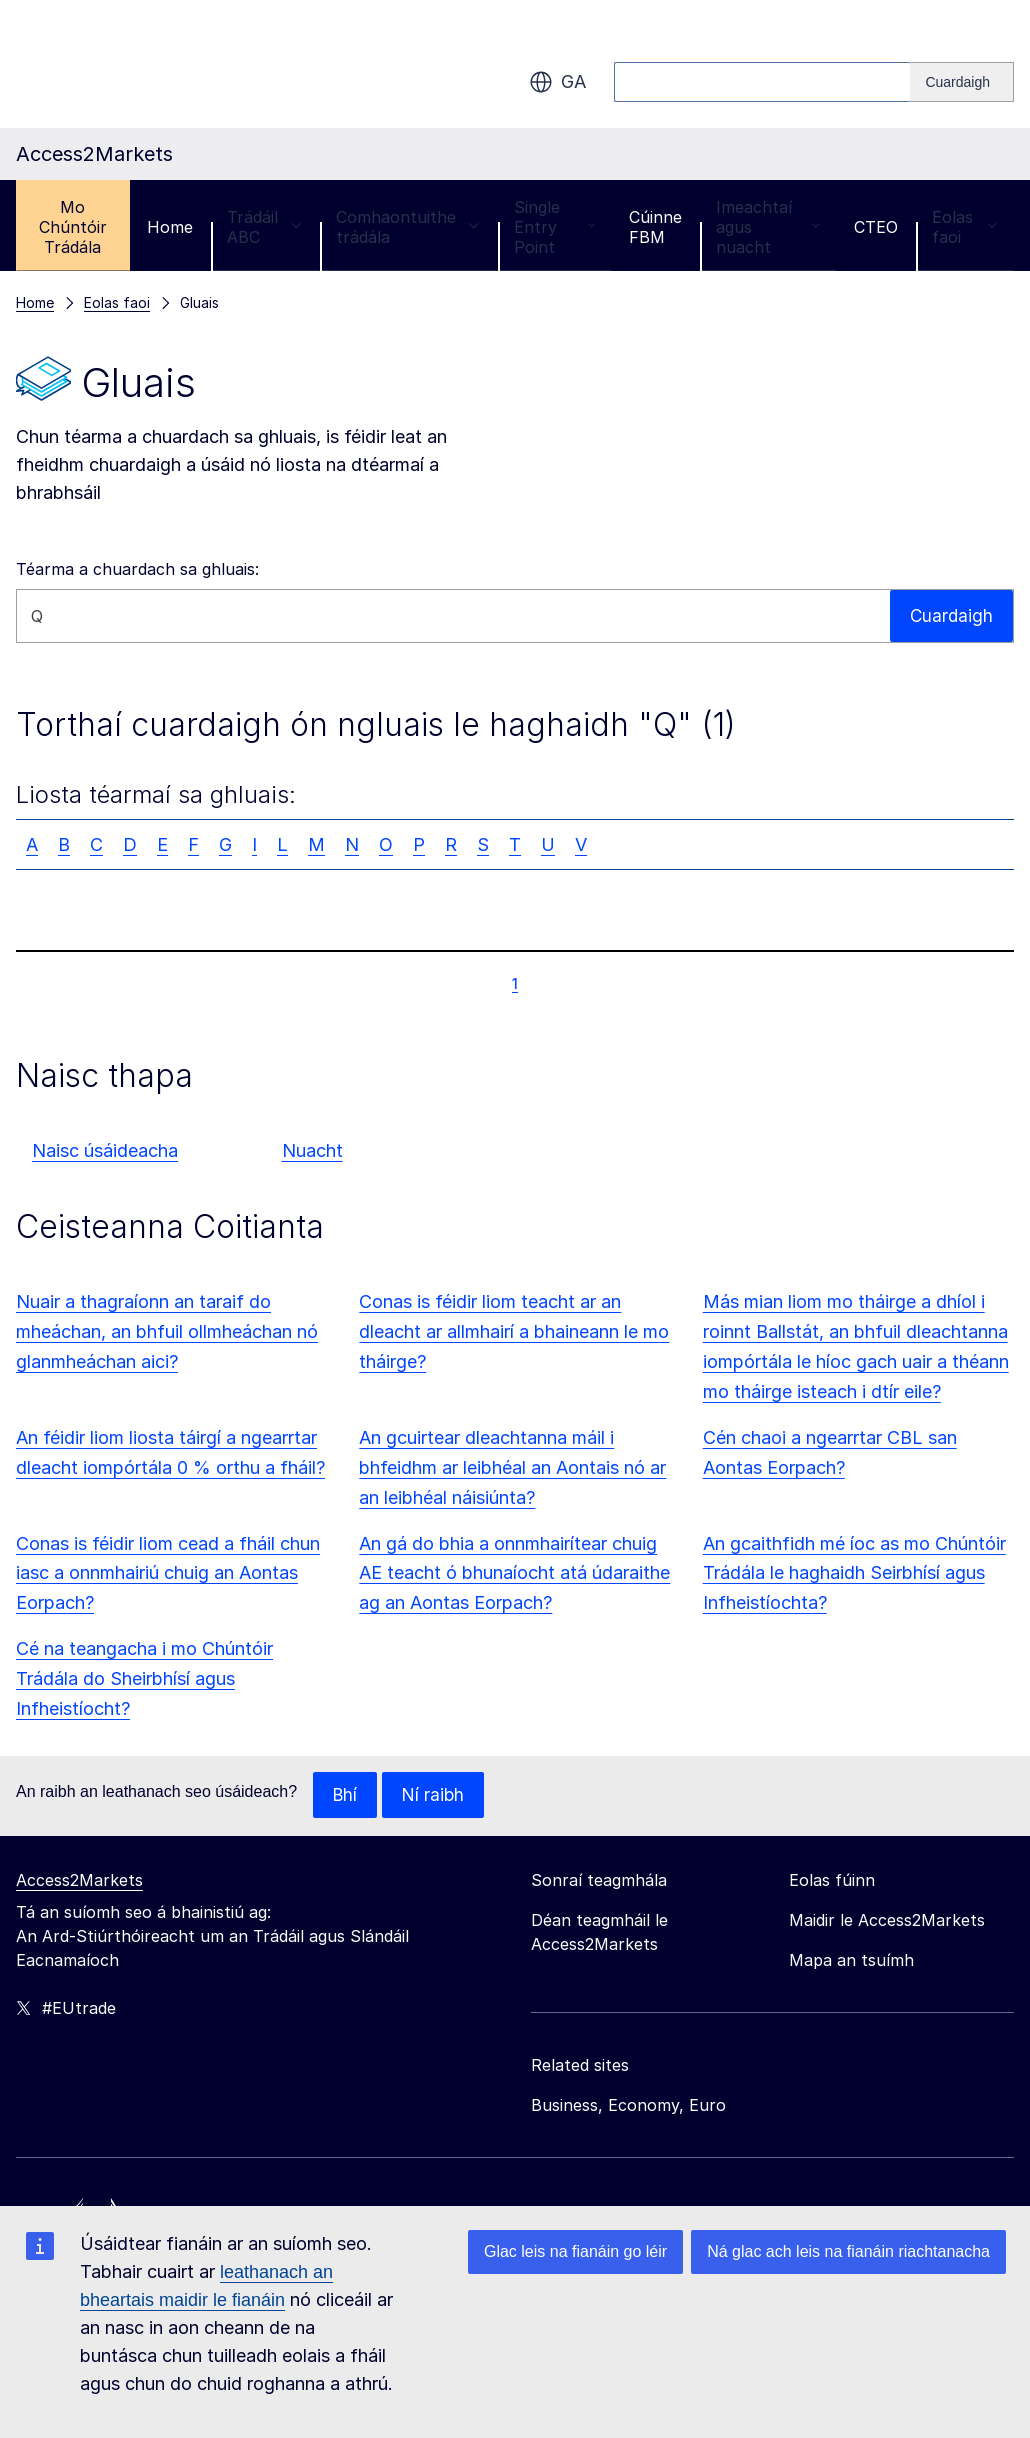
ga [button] (557, 82)
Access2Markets (79, 1881)
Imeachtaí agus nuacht (768, 227)
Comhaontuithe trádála (408, 227)
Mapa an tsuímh (851, 1961)
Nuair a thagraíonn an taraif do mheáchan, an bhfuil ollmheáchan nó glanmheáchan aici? (167, 1331)
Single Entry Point (555, 227)
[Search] (962, 82)
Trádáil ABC (264, 227)
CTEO (876, 227)
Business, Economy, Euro (628, 2106)
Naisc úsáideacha (105, 1150)
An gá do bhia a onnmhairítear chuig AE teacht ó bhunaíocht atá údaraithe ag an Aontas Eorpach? (514, 1573)
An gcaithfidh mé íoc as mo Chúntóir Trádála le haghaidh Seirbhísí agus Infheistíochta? (854, 1573)
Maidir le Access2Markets (887, 1921)
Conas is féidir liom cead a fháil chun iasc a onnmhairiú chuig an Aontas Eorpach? (168, 1573)
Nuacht (312, 1150)
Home (170, 227)
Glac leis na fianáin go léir (575, 2251)
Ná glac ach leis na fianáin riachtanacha (848, 2251)
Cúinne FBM (655, 227)
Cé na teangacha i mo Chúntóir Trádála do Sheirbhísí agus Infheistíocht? (144, 1678)
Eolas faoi (964, 227)
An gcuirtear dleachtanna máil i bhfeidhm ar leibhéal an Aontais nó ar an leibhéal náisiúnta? (512, 1467)
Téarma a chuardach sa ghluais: (137, 569)
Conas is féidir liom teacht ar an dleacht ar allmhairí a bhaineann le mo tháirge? (514, 1331)
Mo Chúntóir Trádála (73, 227)
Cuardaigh (950, 615)
